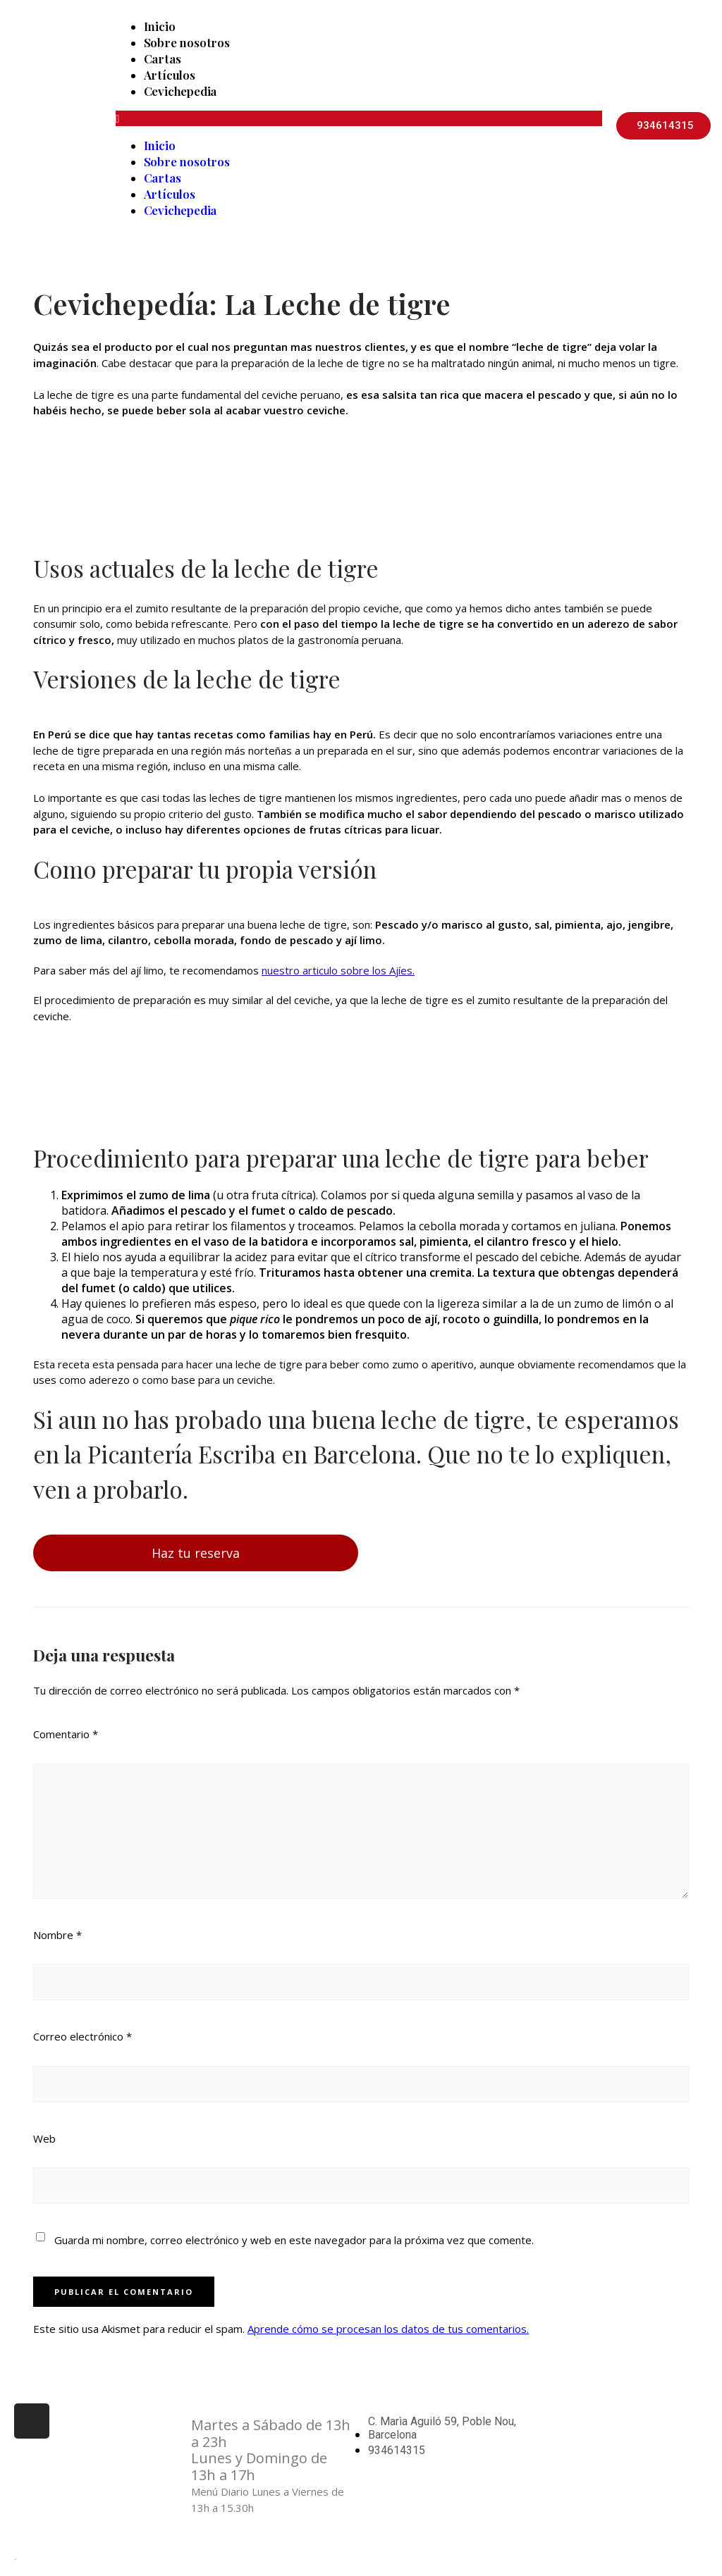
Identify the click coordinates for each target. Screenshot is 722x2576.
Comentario (65, 1734)
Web (44, 2138)
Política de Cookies (590, 2485)
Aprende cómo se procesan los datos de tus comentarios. (388, 2329)
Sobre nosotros (187, 42)
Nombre (57, 1935)
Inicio (160, 26)
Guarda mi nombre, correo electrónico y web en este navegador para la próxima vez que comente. (294, 2240)
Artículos (169, 74)
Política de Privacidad (596, 2455)
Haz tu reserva (196, 1552)
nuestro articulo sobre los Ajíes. (338, 970)
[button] (359, 118)
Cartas (162, 58)
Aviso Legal (572, 2425)
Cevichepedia (180, 91)
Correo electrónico (82, 2036)
